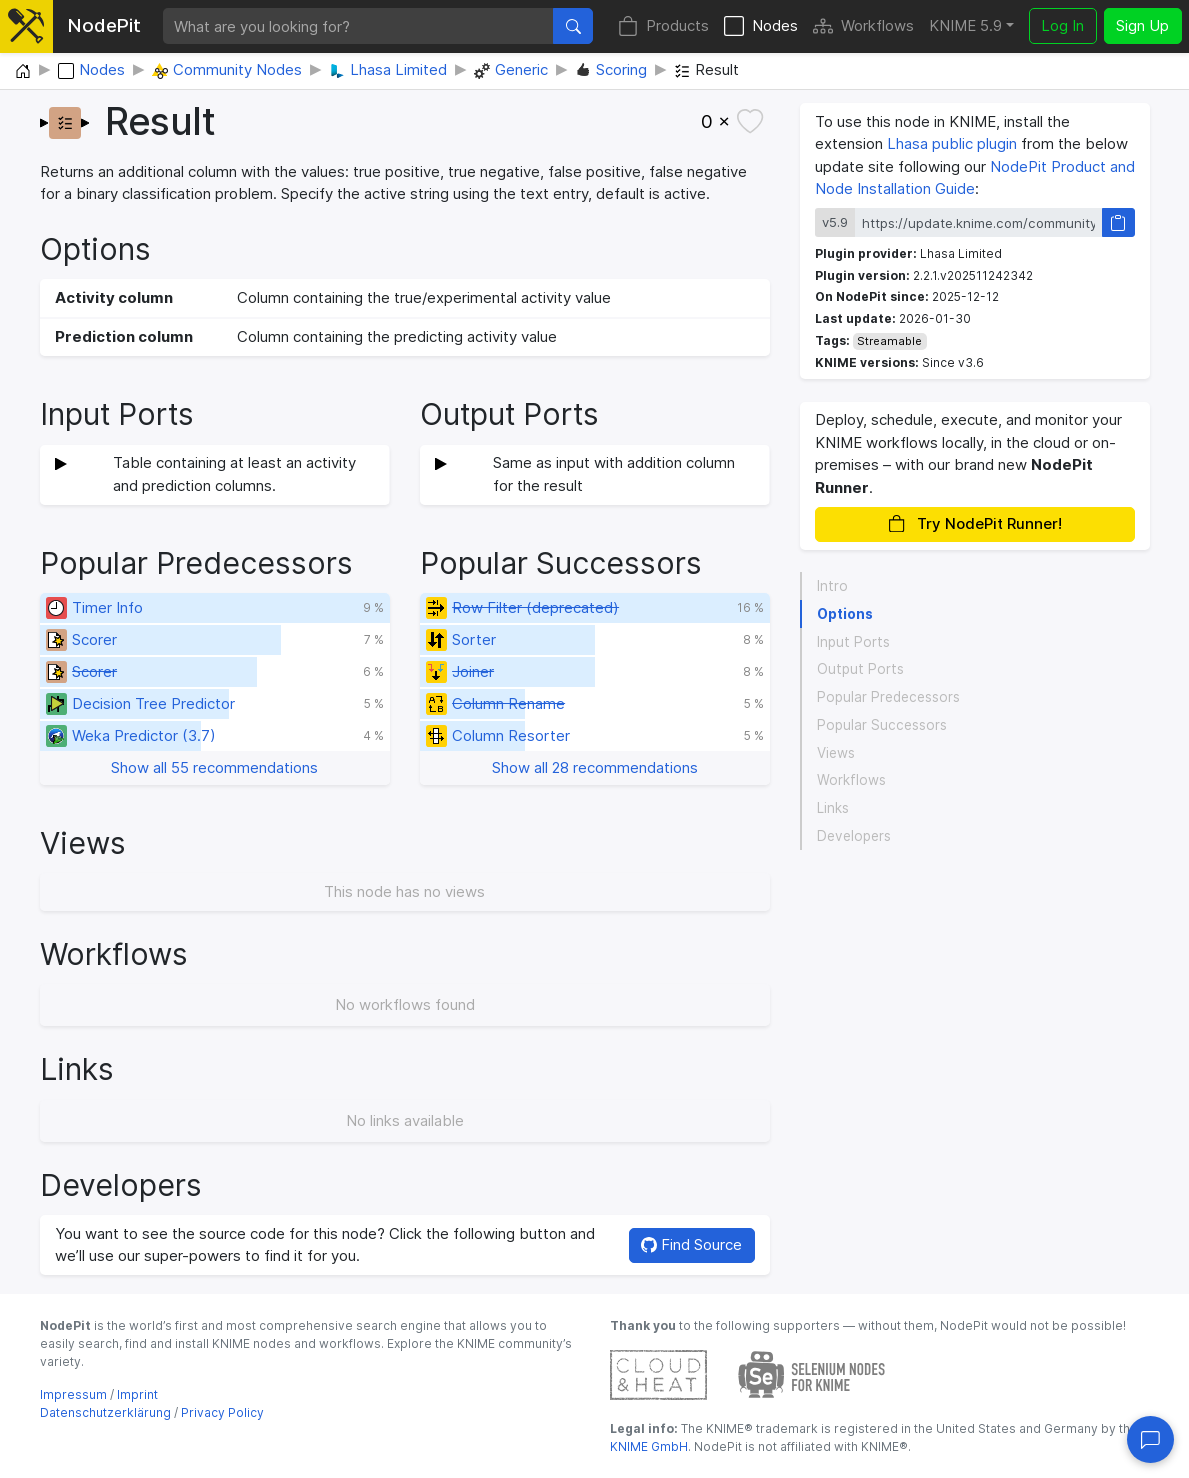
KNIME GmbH (649, 1446)
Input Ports (853, 642)
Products (663, 26)
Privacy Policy (222, 1412)
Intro (832, 586)
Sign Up (1142, 25)
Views (836, 753)
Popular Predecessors (888, 697)
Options (845, 614)
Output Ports (860, 669)
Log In (1062, 25)
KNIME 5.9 (965, 25)
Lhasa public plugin (952, 143)
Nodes (761, 26)
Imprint (137, 1394)
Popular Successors (882, 725)
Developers (854, 836)
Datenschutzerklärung (105, 1412)
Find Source (691, 1244)
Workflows (863, 26)
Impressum (73, 1394)
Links (833, 808)
